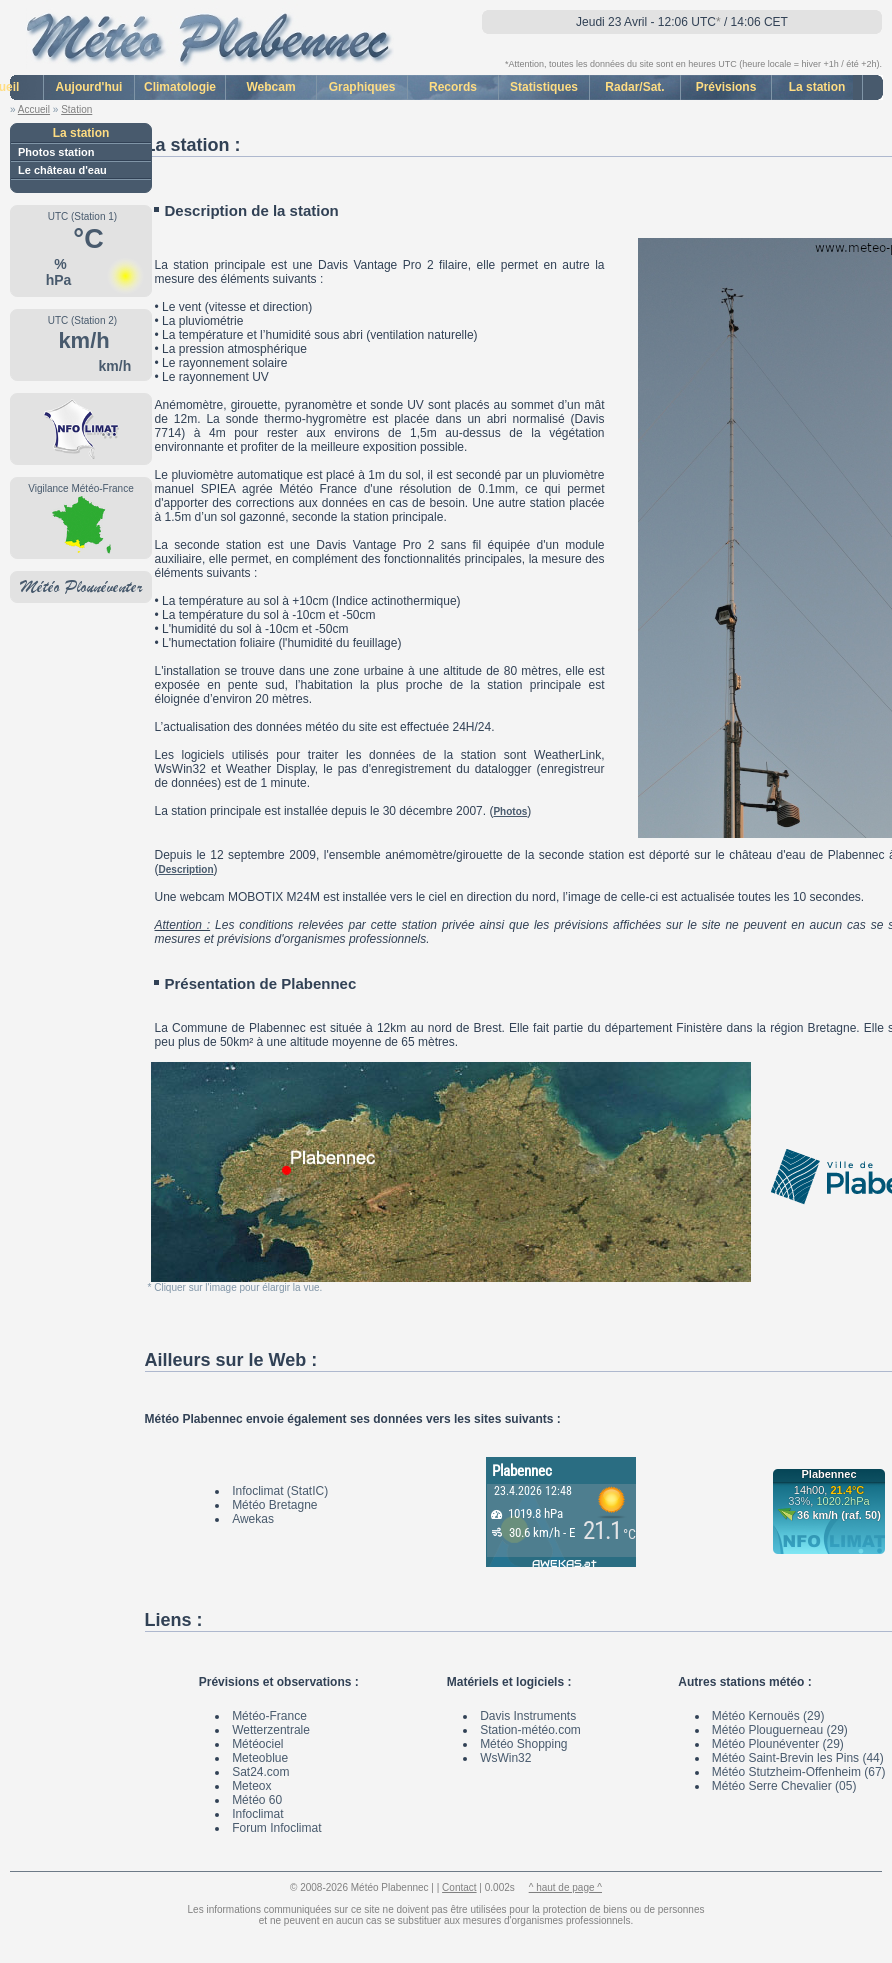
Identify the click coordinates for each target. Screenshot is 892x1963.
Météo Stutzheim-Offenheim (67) (799, 1772)
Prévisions (726, 87)
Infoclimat (257, 1814)
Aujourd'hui (89, 87)
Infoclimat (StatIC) (280, 1491)
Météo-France (269, 1716)
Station (76, 109)
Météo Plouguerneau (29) (780, 1730)
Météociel (257, 1744)
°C (85, 239)
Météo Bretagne (274, 1505)
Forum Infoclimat (276, 1828)
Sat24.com (260, 1772)
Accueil (34, 109)
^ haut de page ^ (565, 1887)
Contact (459, 1887)
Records (453, 87)
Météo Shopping (523, 1744)
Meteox (251, 1786)
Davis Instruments (528, 1716)
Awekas (253, 1519)
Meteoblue (260, 1758)
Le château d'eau (62, 170)
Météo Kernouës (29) (768, 1716)
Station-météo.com (530, 1730)
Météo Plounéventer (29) (778, 1744)
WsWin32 (505, 1758)
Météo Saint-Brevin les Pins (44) (798, 1758)
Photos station (56, 152)
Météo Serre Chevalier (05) (784, 1786)
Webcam (270, 87)
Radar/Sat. (634, 87)
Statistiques (544, 87)
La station (817, 87)
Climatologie (180, 87)
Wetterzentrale (271, 1730)
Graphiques (362, 87)
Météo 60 (257, 1800)
